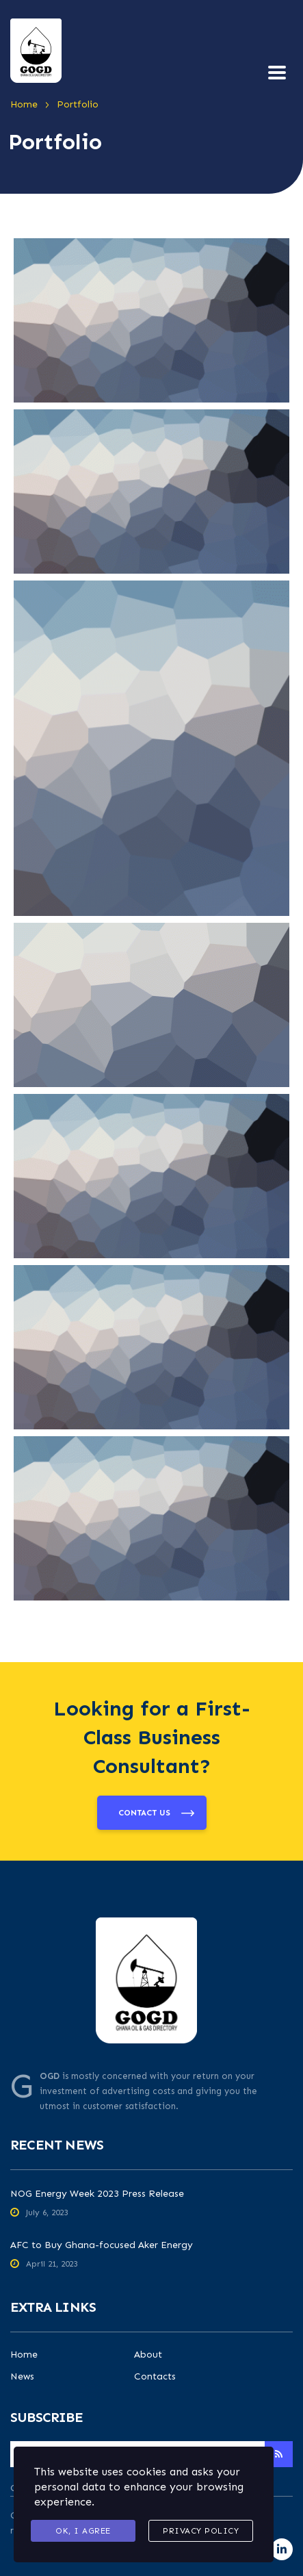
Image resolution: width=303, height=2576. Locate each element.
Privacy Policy (201, 2531)
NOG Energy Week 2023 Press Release (97, 2193)
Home (24, 2354)
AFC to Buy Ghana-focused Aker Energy (101, 2245)
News (22, 2376)
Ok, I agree (83, 2531)
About (148, 2354)
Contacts (155, 2376)
